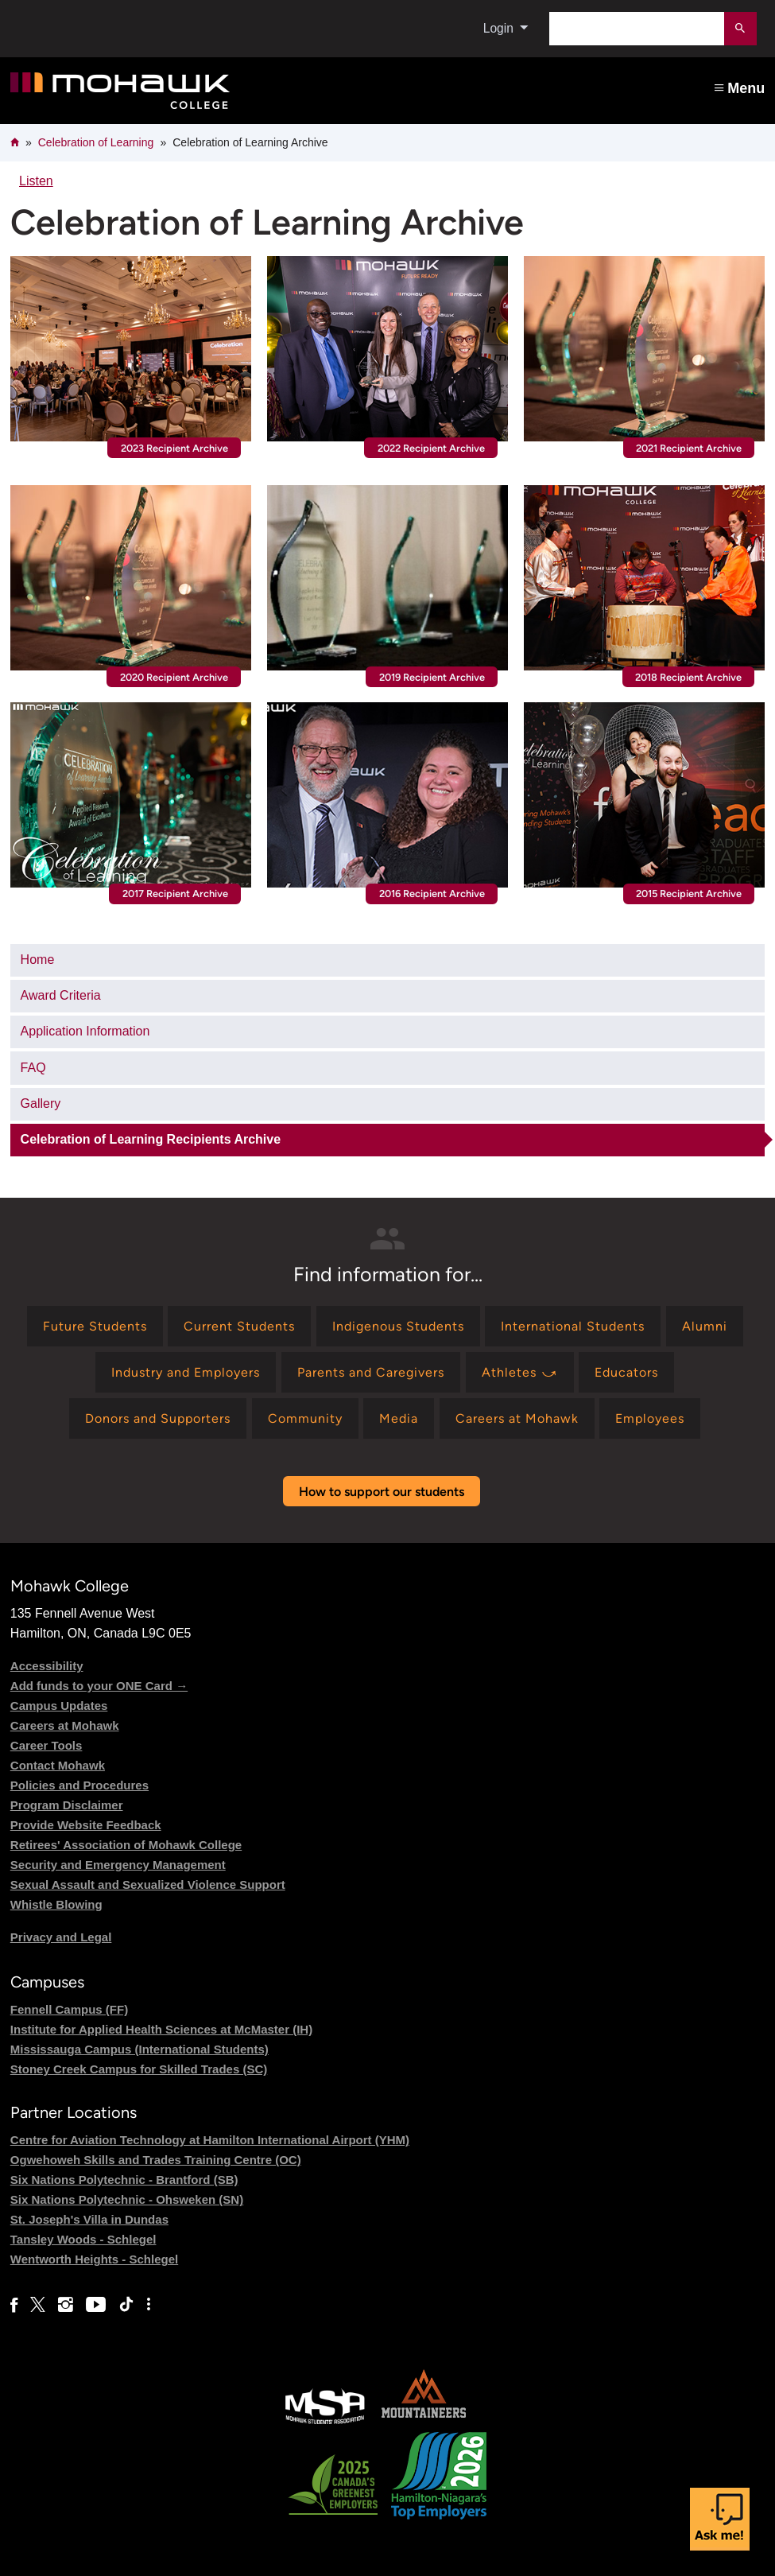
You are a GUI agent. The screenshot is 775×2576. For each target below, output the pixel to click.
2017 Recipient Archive (175, 893)
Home (38, 959)
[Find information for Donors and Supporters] (157, 1418)
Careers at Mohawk (64, 1725)
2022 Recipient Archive (431, 448)
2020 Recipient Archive (174, 677)
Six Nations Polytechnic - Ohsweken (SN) (126, 2199)
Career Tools (46, 1745)
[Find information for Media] (398, 1418)
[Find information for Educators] (626, 1372)
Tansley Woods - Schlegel (83, 2239)
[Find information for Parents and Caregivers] (370, 1372)
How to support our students (381, 1491)
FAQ (33, 1067)
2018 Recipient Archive (688, 677)
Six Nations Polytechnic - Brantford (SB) (124, 2179)
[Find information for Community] (305, 1418)
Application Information (85, 1031)
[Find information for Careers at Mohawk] (517, 1418)
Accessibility (46, 1666)
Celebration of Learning (96, 142)
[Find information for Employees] (649, 1418)
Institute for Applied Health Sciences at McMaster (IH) (161, 2029)
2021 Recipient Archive (689, 448)
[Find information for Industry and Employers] (185, 1372)
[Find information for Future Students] (95, 1326)
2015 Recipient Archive (689, 893)
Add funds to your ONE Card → (99, 1685)
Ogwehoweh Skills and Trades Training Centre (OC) (155, 2159)
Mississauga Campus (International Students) (139, 2049)
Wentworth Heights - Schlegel (94, 2259)
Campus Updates (59, 1705)
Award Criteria (61, 995)
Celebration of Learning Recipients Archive (151, 1139)
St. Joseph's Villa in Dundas (89, 2219)
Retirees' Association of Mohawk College (126, 1844)
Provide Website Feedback (85, 1825)
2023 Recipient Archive (174, 448)
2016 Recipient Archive (432, 893)
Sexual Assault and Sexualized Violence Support (147, 1884)
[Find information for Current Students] (239, 1326)
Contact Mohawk (57, 1765)
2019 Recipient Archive (432, 677)
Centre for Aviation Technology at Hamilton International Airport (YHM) (209, 2140)
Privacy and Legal (61, 1937)
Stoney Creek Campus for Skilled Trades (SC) (138, 2069)
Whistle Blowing (56, 1904)
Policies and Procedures (79, 1785)
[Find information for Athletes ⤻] (520, 1372)
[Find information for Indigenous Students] (398, 1326)
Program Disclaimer (66, 1805)
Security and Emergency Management (118, 1864)
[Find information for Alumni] (704, 1326)
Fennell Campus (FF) (69, 2009)
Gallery (41, 1103)
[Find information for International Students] (573, 1326)
